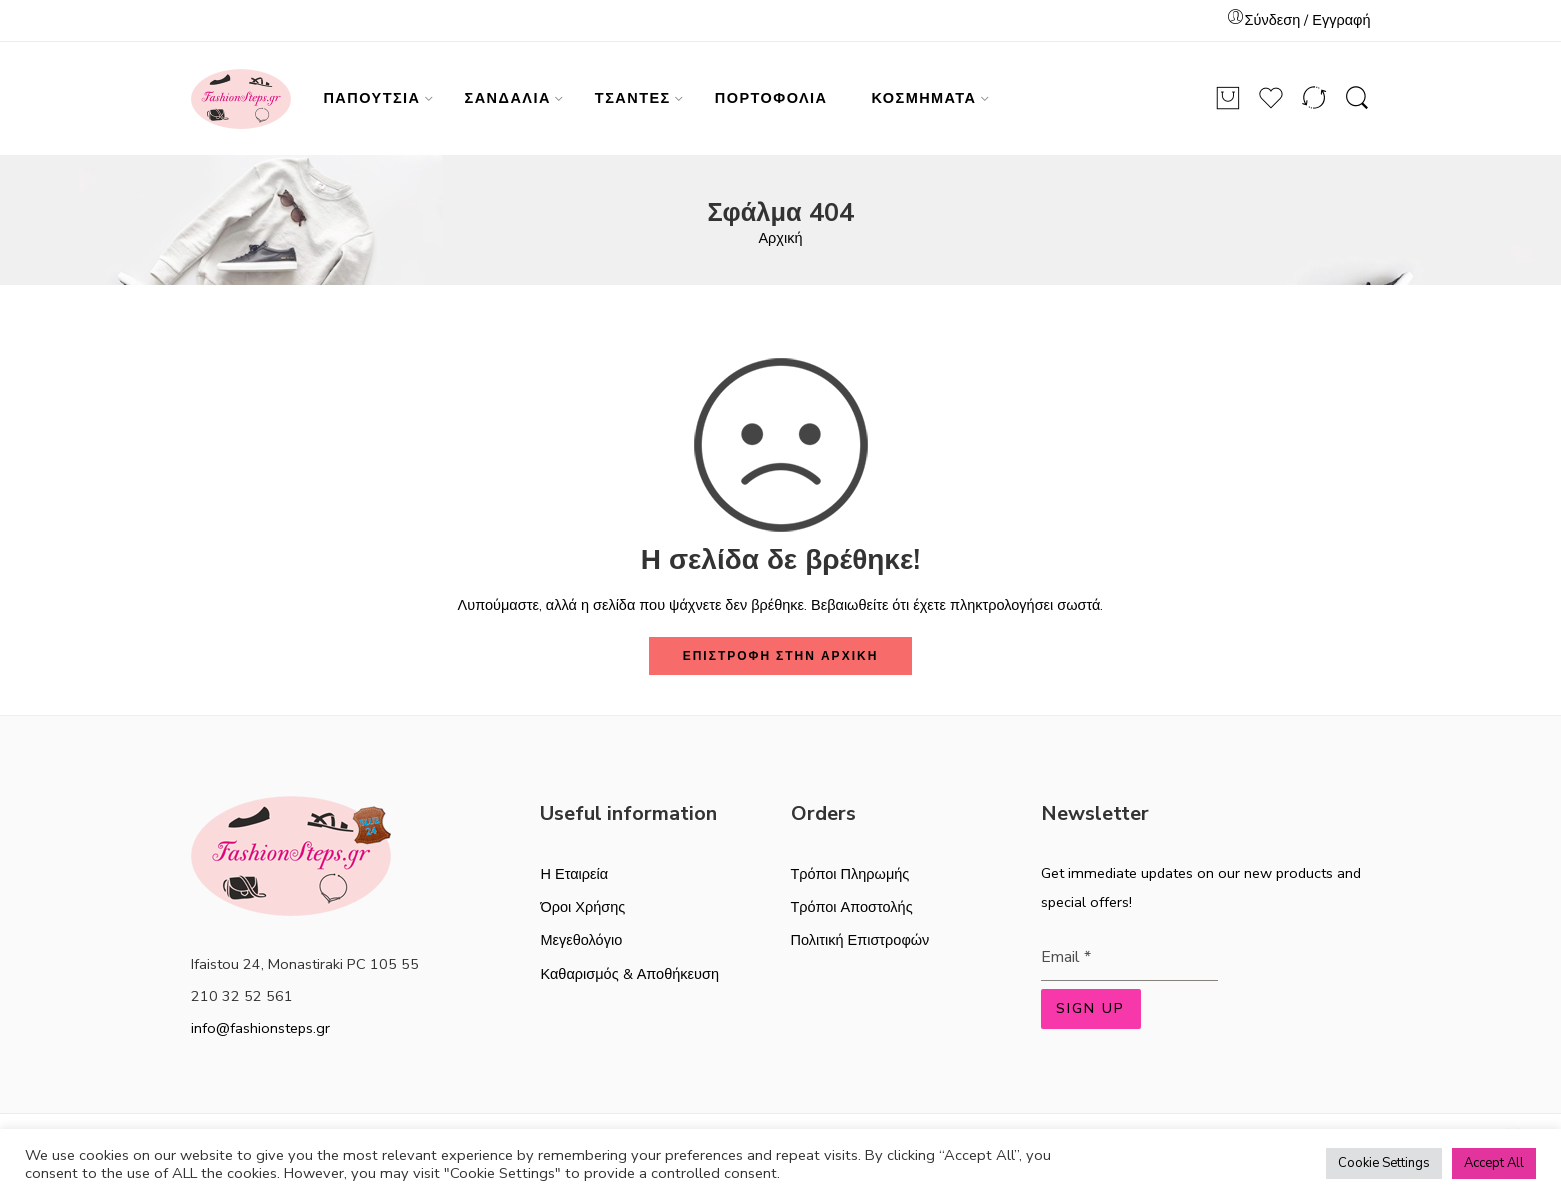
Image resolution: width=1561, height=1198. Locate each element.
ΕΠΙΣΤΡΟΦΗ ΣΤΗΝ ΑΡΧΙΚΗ (781, 656)
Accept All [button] (1494, 1163)
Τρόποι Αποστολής (852, 907)
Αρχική (780, 238)
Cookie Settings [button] (1384, 1163)
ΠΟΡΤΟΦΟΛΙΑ (771, 98)
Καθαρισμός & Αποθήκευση (629, 974)
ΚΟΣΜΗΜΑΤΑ (924, 98)
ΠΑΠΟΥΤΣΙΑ (371, 98)
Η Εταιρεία (574, 874)
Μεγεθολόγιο (581, 940)
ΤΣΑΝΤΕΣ (633, 98)
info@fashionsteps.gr (260, 1028)
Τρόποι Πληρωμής (850, 874)
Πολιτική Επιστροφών (860, 940)
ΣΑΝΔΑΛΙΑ (508, 98)
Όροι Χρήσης (582, 907)
